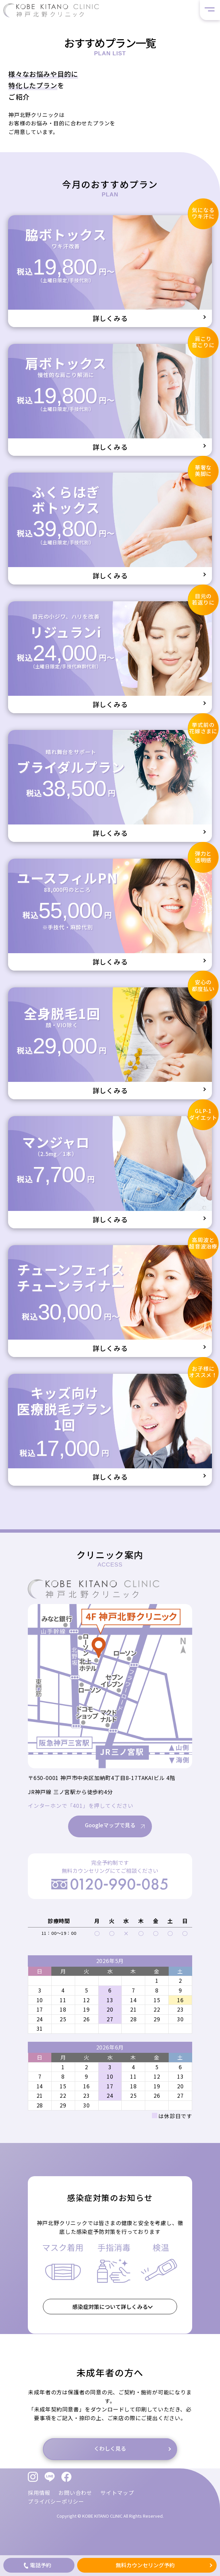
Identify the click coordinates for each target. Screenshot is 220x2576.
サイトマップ (117, 2493)
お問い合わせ (75, 2493)
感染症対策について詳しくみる (110, 2307)
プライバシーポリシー (56, 2501)
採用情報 (39, 2493)
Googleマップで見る (110, 1842)
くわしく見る (110, 2449)
